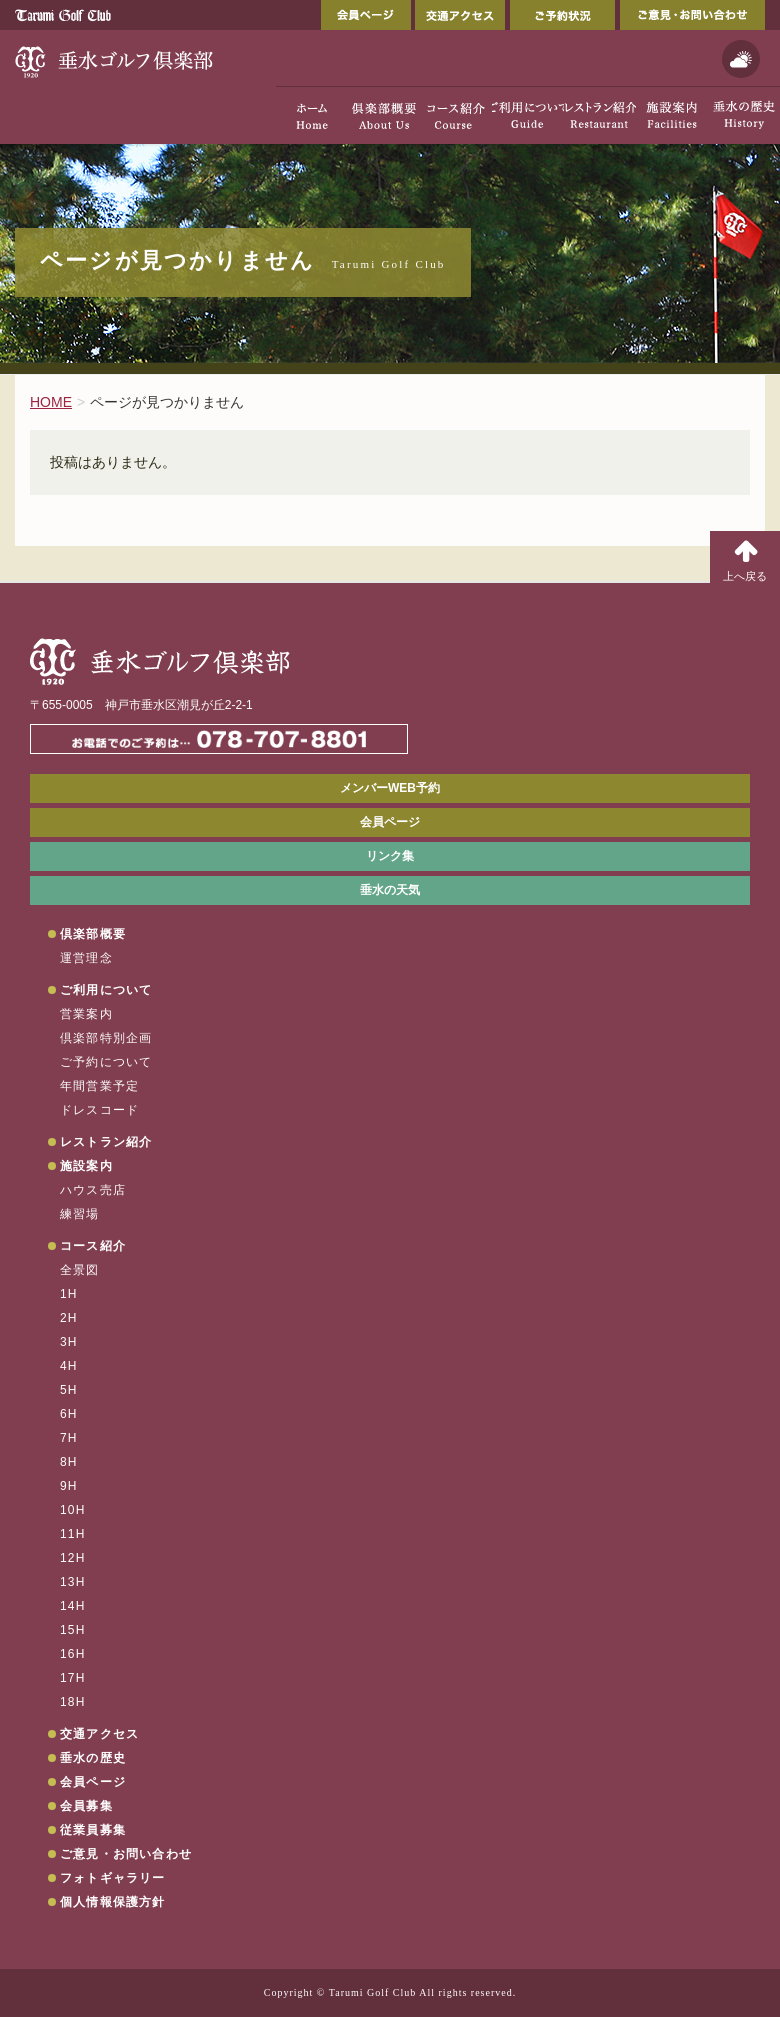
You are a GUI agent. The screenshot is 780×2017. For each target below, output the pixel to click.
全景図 (80, 1270)
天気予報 (741, 59)
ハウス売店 (93, 1190)
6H (69, 1414)
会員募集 (86, 1806)
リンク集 (390, 856)
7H (69, 1438)
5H (69, 1390)
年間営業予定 (99, 1086)
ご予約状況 (562, 15)
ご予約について (106, 1062)
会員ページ (366, 15)
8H (69, 1462)
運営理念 (86, 958)
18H (73, 1702)
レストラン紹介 (106, 1142)
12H (73, 1558)
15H (73, 1630)
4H (69, 1366)
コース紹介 (93, 1246)
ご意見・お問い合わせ (692, 15)
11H (73, 1534)
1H (69, 1294)
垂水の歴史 (93, 1758)
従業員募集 (93, 1830)
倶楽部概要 (93, 934)
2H (69, 1318)
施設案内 (86, 1166)
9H (69, 1486)
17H (73, 1678)
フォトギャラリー (113, 1878)
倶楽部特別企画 (106, 1038)
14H (73, 1606)
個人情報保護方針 (113, 1902)
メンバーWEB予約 (390, 788)
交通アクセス (460, 15)
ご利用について (106, 990)
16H (73, 1654)
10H (73, 1510)
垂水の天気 (390, 890)
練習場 (80, 1214)
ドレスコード (99, 1110)
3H (69, 1342)
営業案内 (86, 1014)
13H (73, 1582)
